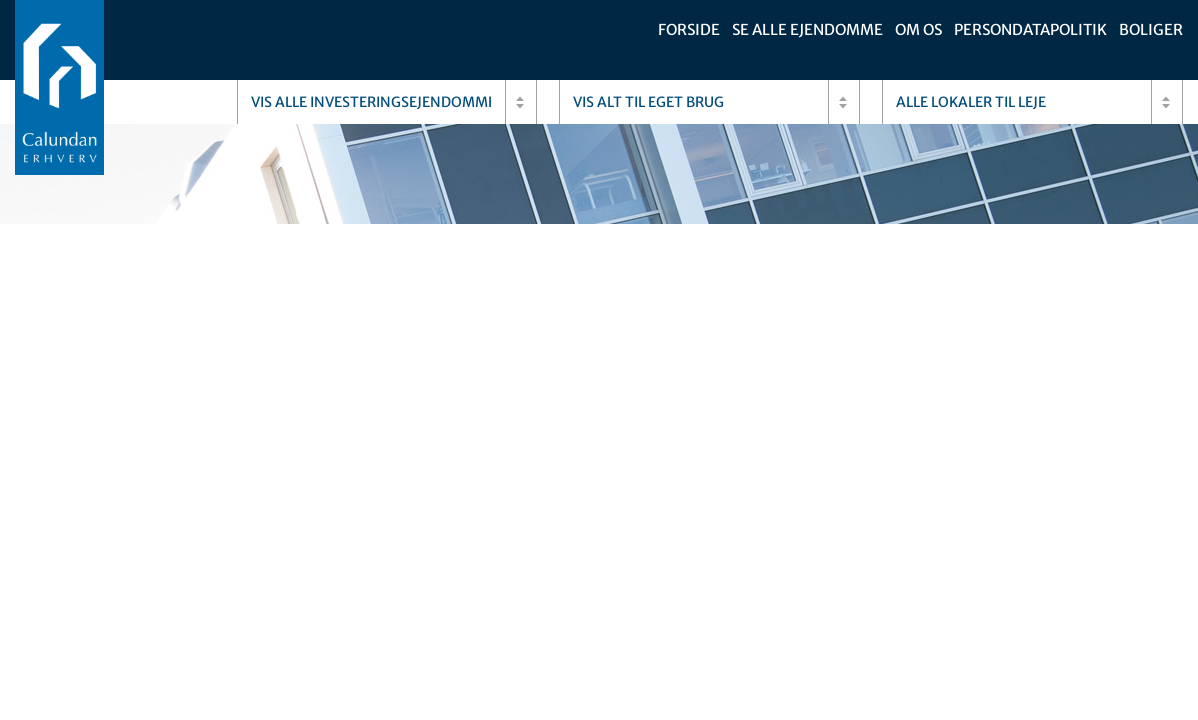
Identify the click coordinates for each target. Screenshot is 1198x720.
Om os (918, 29)
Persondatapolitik (1030, 29)
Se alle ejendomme (807, 29)
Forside (689, 29)
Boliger (1151, 29)
